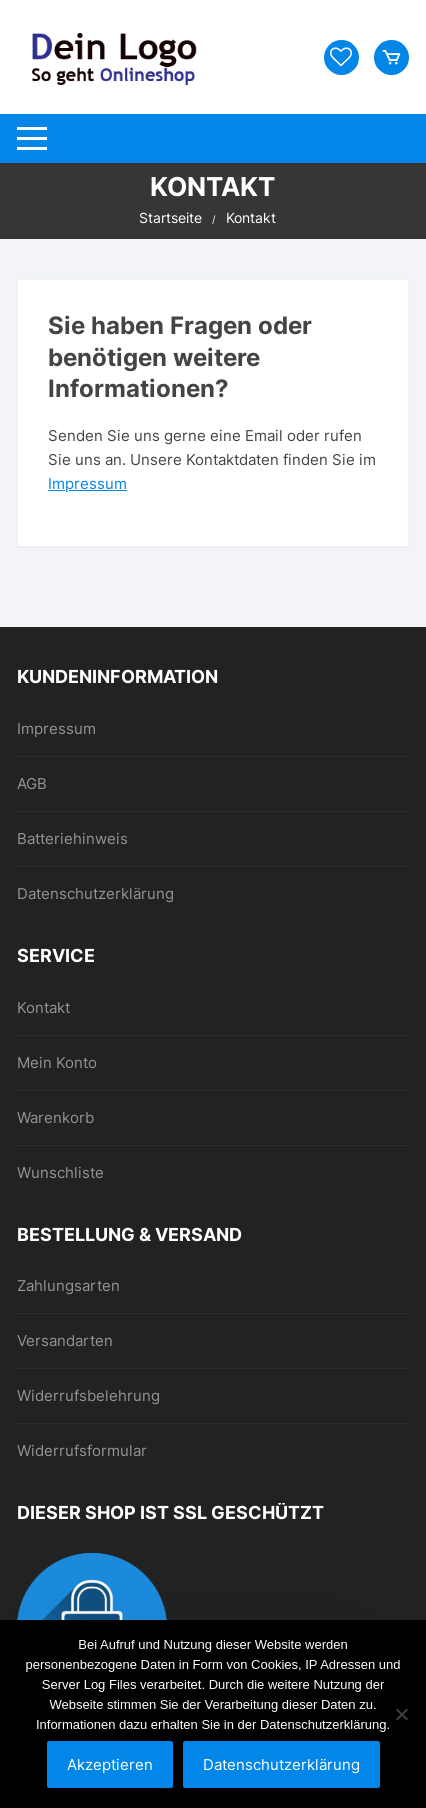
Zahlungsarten (68, 1285)
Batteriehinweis (72, 838)
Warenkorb (55, 1117)
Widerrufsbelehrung (88, 1395)
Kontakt (43, 1007)
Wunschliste (60, 1172)
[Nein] (401, 1714)
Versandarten (65, 1340)
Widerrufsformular (82, 1450)
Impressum (87, 483)
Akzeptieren (110, 1764)
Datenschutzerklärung (95, 893)
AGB (32, 783)
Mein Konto (57, 1062)
